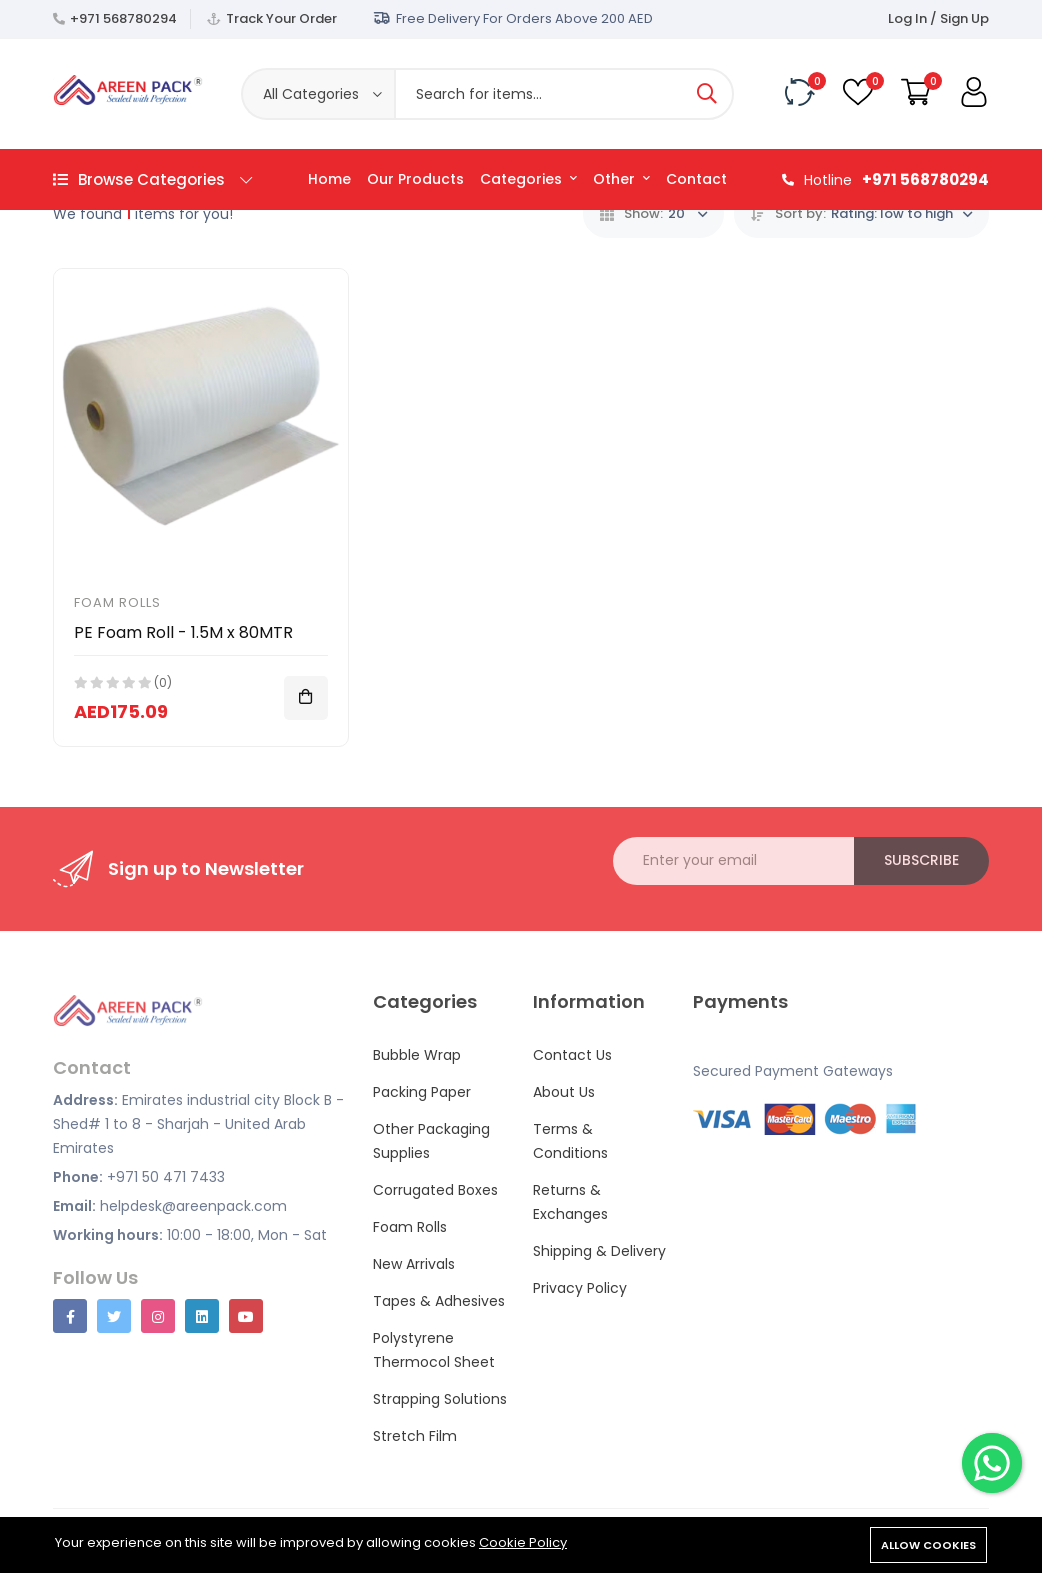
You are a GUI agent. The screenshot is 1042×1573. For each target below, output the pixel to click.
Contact (696, 179)
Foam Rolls (117, 602)
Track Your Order (281, 18)
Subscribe (921, 860)
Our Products (415, 179)
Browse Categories (152, 179)
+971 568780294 (123, 18)
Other (621, 179)
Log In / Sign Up (938, 18)
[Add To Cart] (306, 698)
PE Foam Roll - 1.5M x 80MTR (183, 632)
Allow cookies (928, 1545)
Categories (528, 179)
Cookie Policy (523, 1542)
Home (329, 179)
